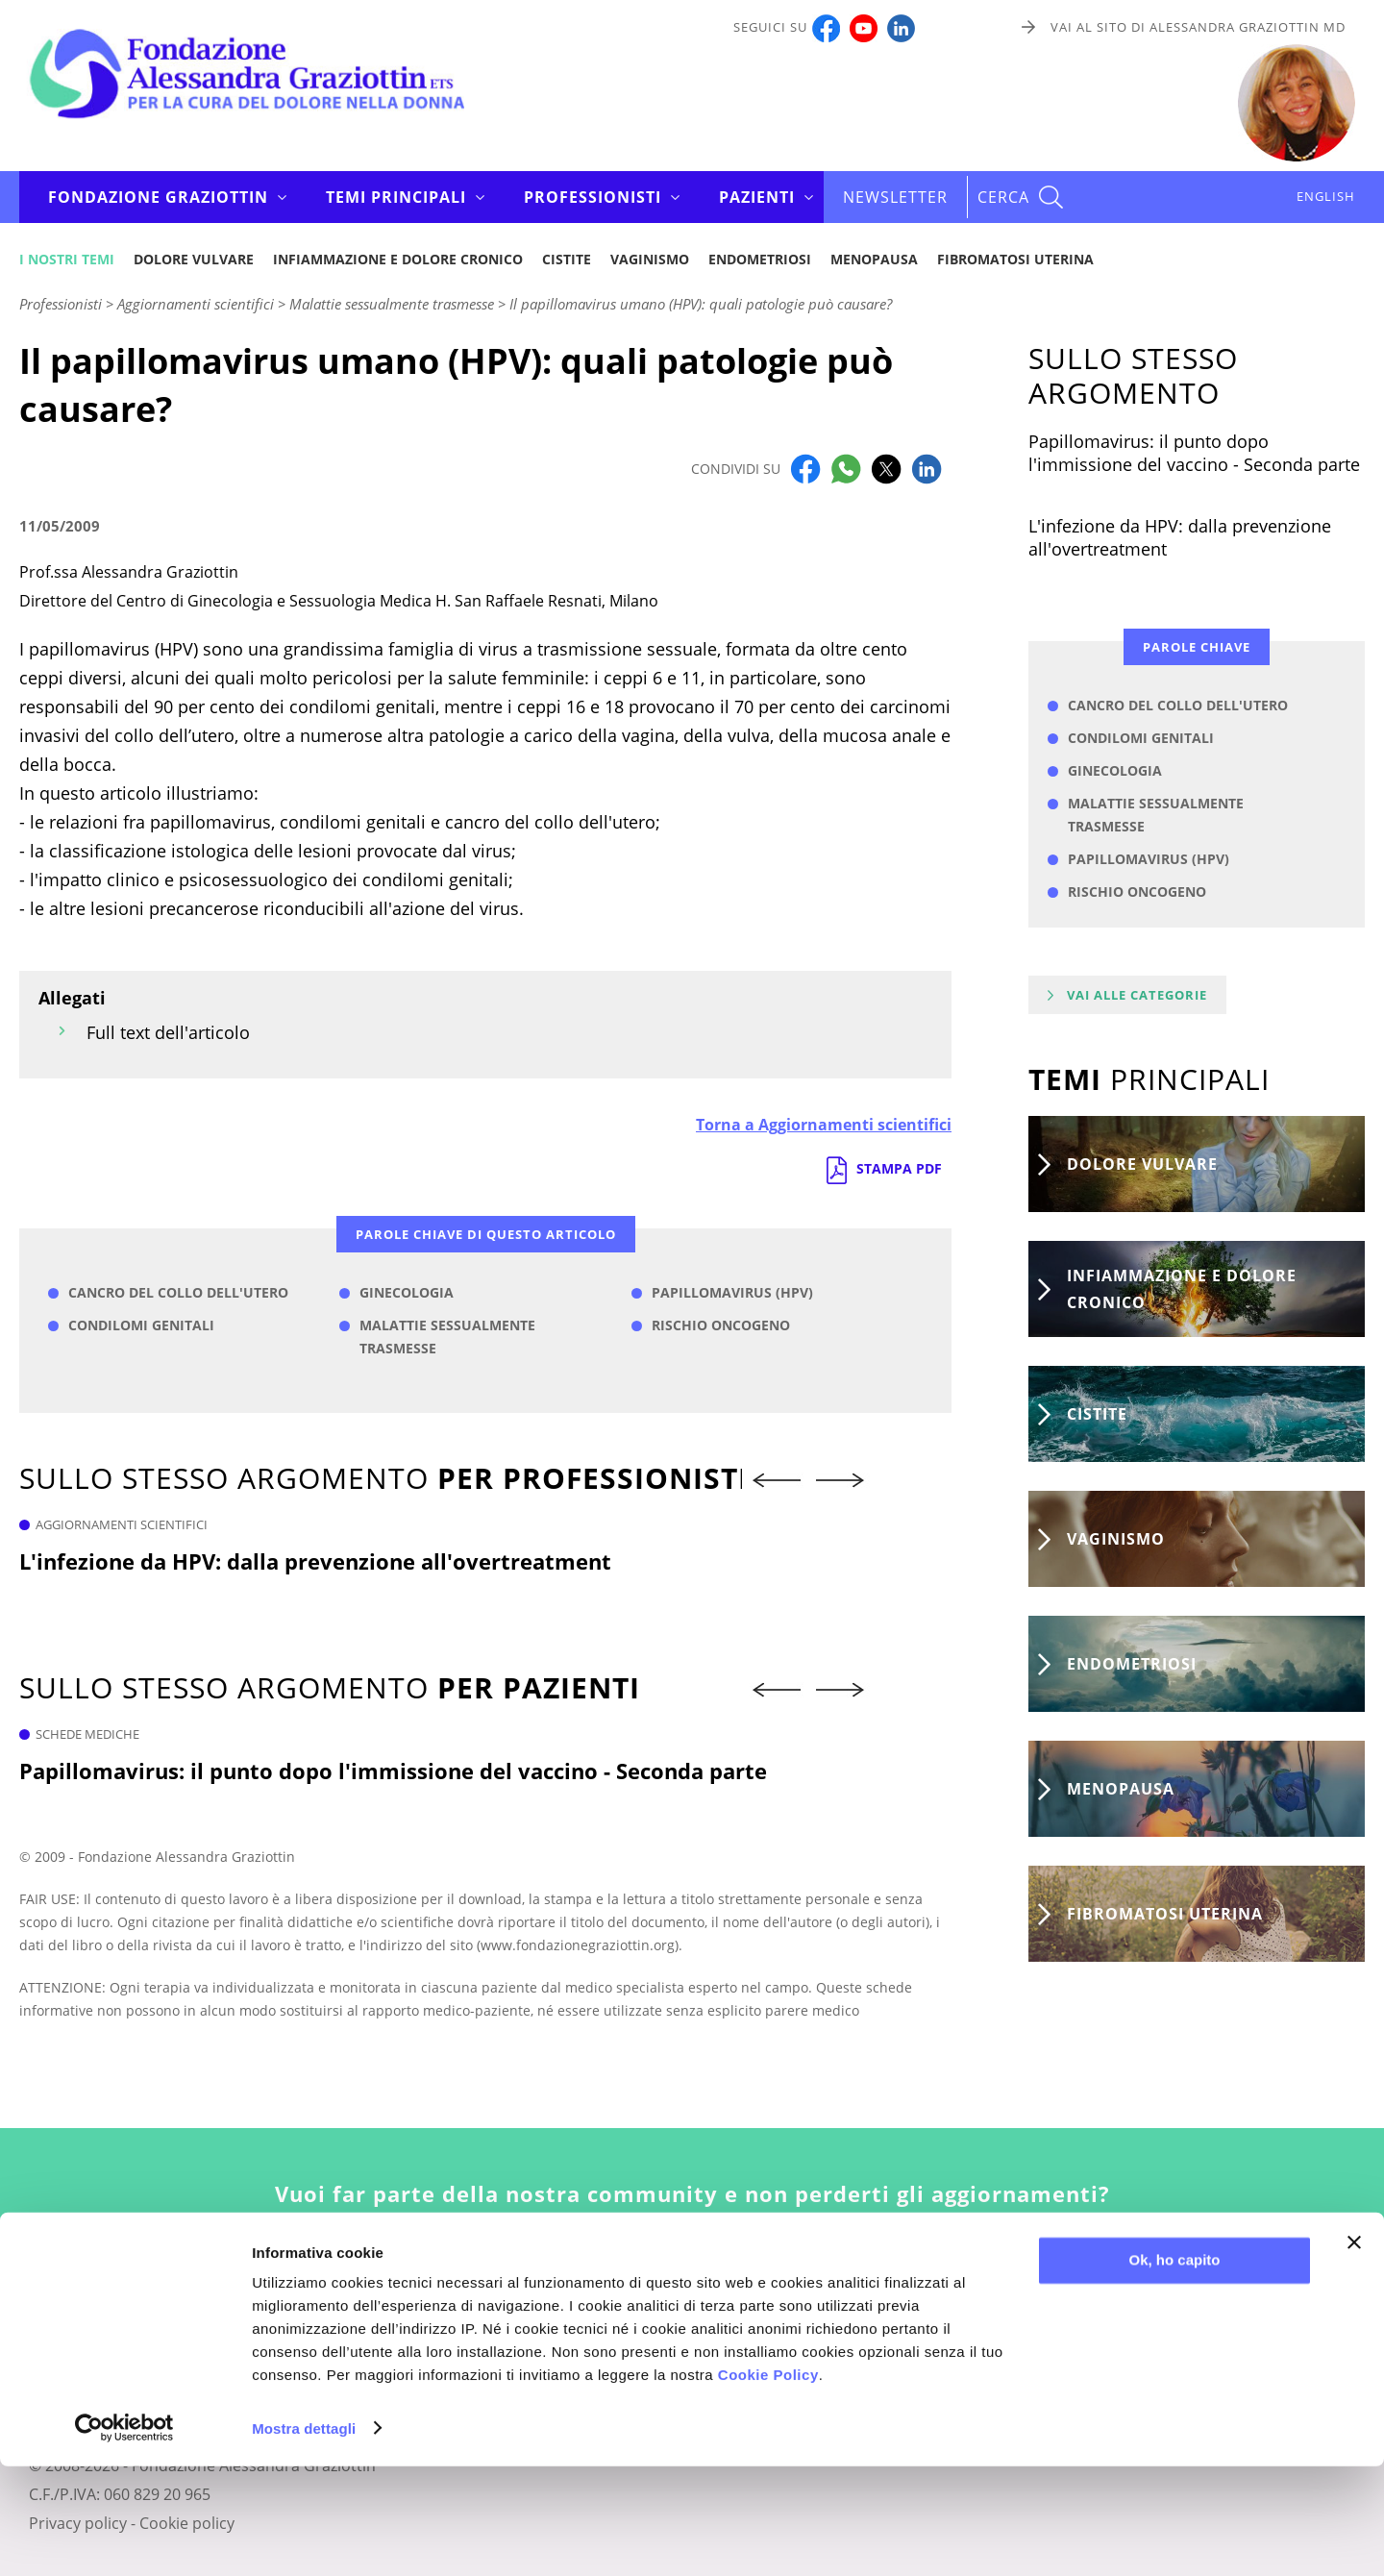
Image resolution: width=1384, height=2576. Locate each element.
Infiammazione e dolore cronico (398, 259)
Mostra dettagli (304, 2538)
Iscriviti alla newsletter (692, 2285)
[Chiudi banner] (1354, 2353)
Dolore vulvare (194, 259)
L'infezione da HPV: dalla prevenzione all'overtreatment (315, 1561)
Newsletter (895, 197)
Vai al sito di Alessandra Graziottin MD (1198, 27)
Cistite (566, 259)
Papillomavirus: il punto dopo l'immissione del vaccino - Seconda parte (393, 1770)
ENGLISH (1326, 196)
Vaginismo (649, 259)
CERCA (1003, 197)
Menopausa (874, 259)
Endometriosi (759, 259)
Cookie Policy (768, 2485)
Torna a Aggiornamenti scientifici (824, 1124)
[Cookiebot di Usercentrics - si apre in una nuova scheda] (124, 2538)
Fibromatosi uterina (1015, 259)
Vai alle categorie (1137, 994)
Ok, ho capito (1174, 2371)
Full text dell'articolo (168, 1032)
